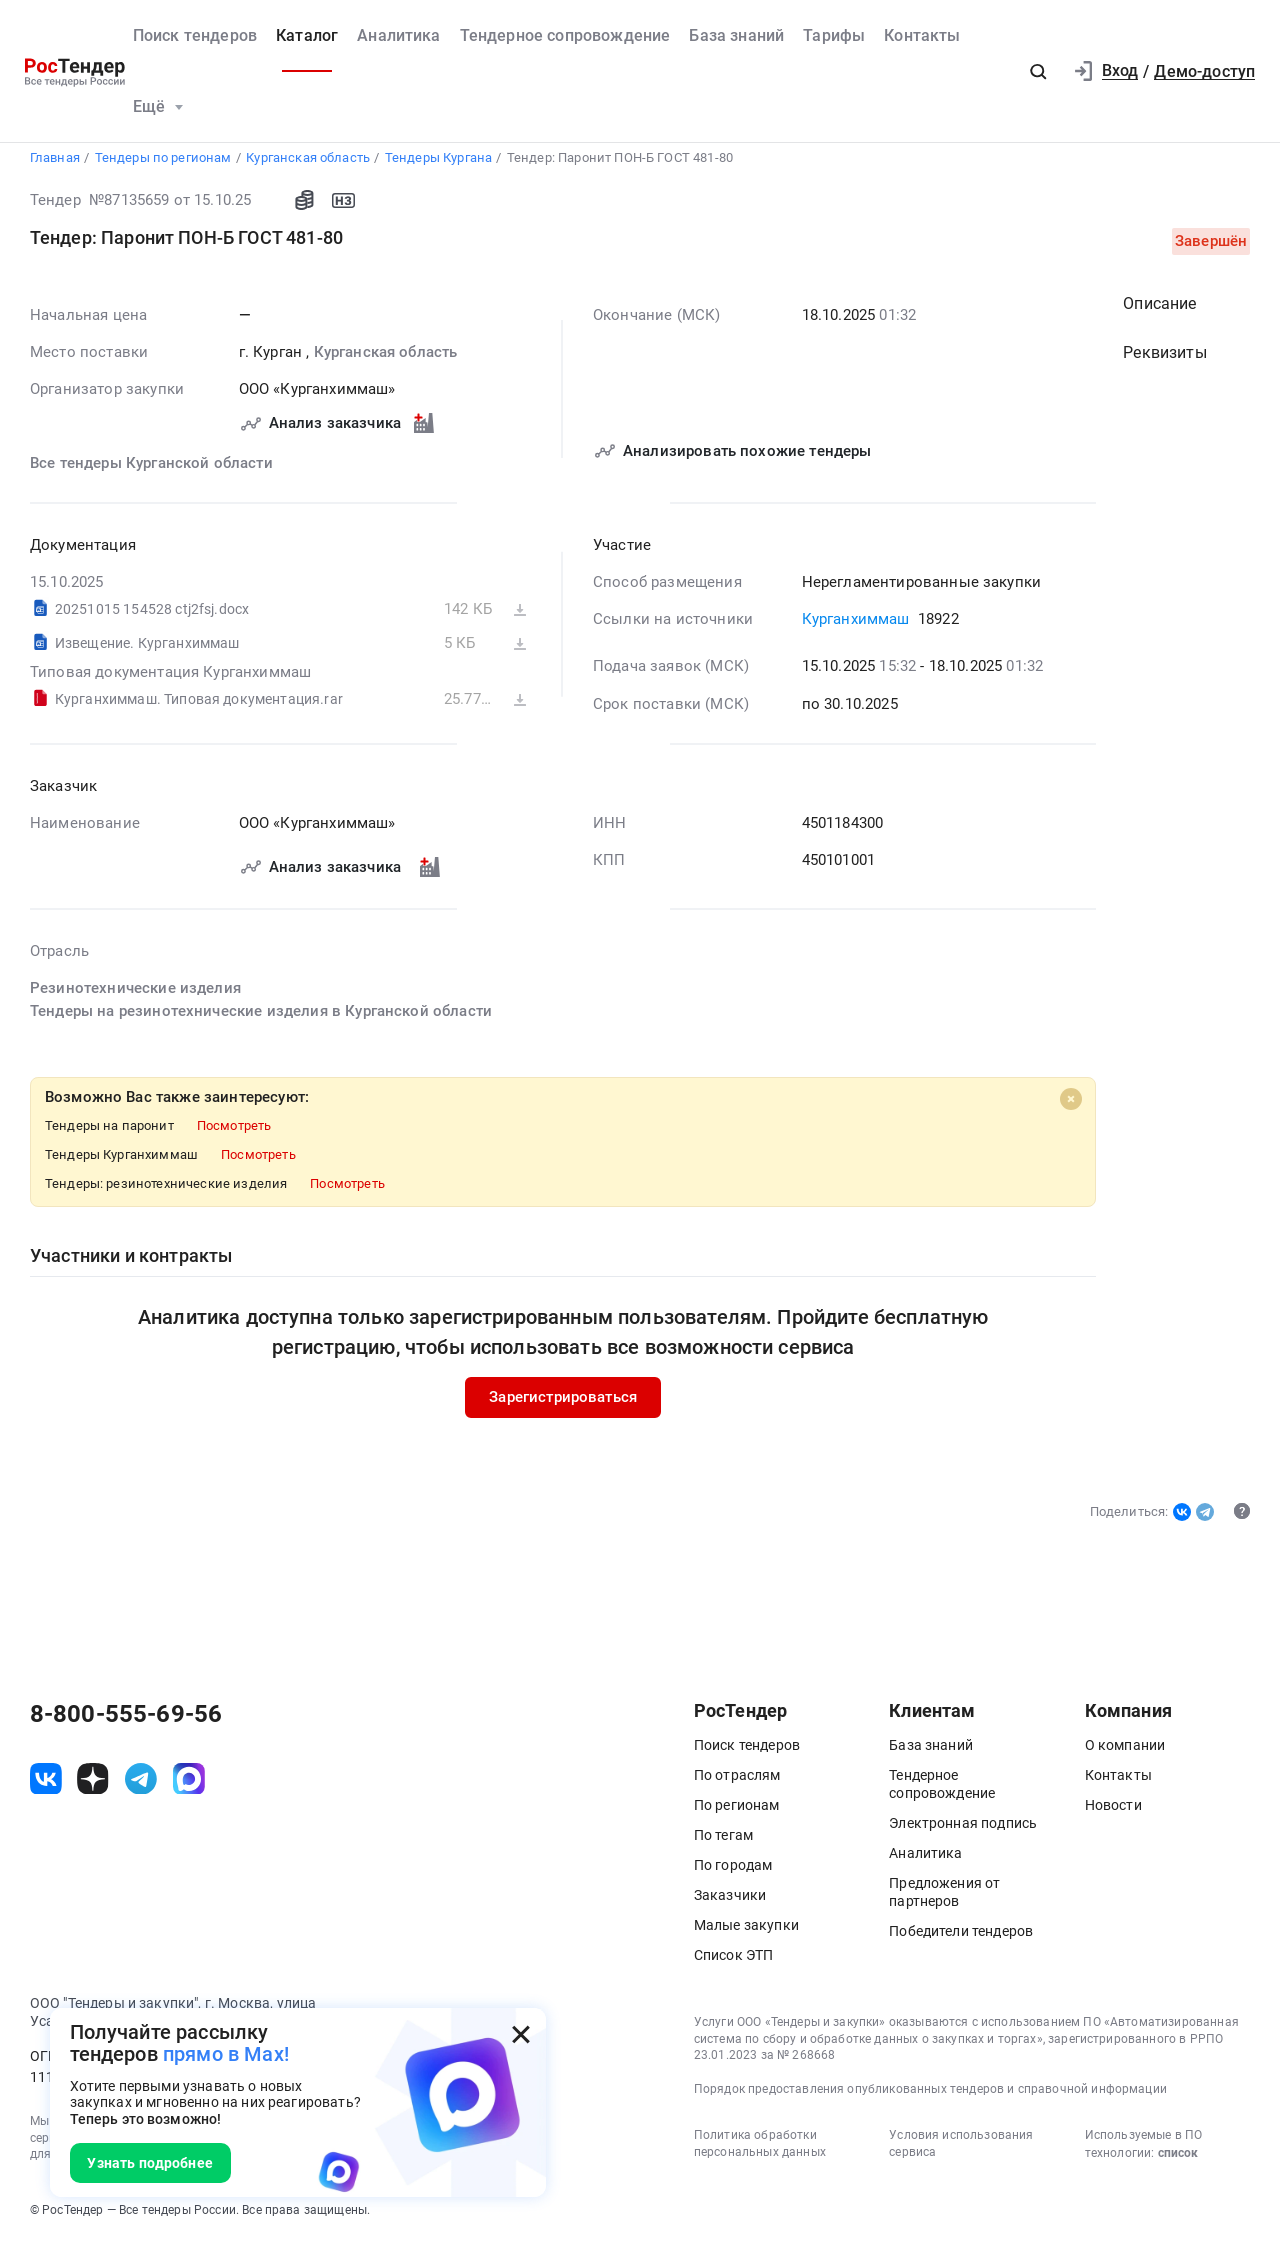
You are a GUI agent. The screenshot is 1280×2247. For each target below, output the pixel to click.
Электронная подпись (963, 1828)
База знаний (736, 35)
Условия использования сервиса (961, 2148)
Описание (1159, 308)
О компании (1125, 1750)
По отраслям (737, 1780)
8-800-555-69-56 (126, 1719)
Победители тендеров (961, 1936)
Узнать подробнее (150, 2163)
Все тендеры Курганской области (151, 468)
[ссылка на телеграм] (141, 1784)
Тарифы (834, 35)
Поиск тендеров (195, 35)
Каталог (307, 35)
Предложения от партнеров (944, 1897)
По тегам (723, 1840)
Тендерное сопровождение (565, 35)
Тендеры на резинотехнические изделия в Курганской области (261, 1016)
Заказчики (730, 1900)
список (1178, 2158)
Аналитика (398, 35)
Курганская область (385, 357)
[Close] (1070, 1105)
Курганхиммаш (855, 625)
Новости (1113, 1810)
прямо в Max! (226, 2054)
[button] (1038, 72)
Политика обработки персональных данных (760, 2148)
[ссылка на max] (189, 1784)
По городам (733, 1870)
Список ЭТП (734, 1960)
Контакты (922, 35)
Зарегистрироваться (563, 1403)
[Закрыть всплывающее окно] (521, 2034)
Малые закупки (746, 1930)
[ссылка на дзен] (93, 1784)
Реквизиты (1164, 358)
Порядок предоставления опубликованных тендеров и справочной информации (930, 2094)
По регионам (737, 1810)
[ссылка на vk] (46, 1784)
